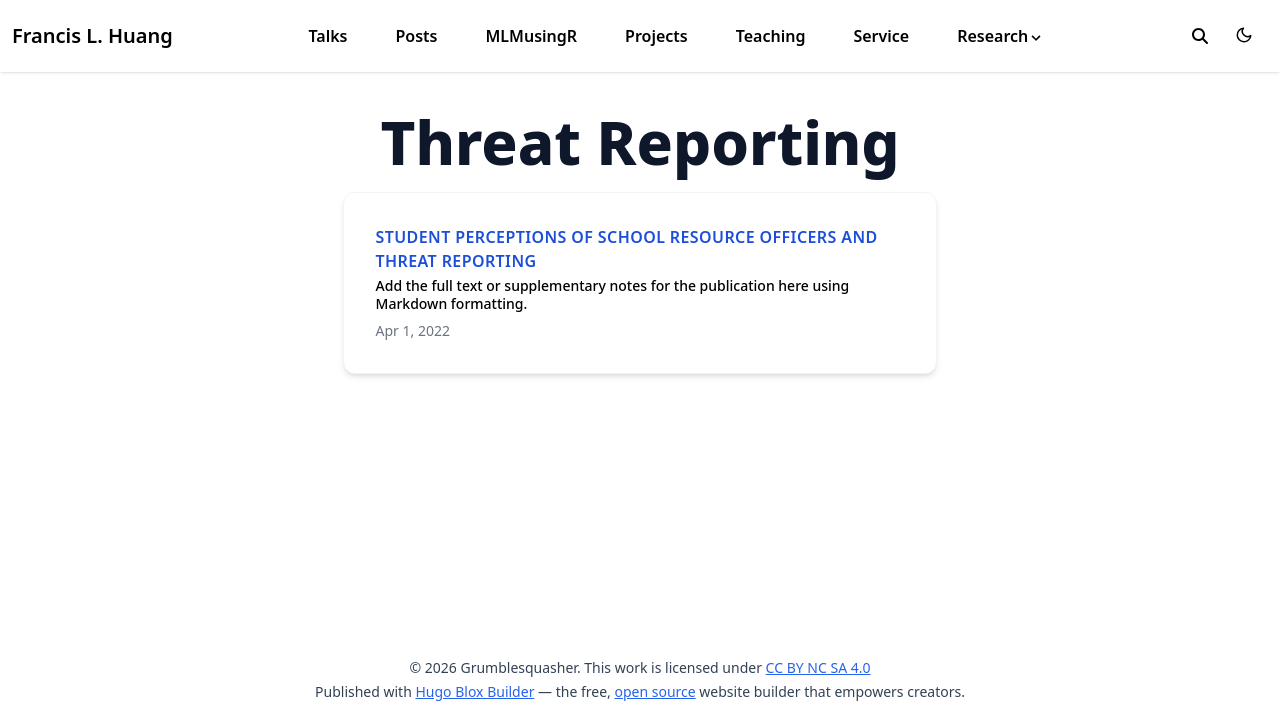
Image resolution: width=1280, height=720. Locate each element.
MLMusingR (531, 36)
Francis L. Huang (92, 35)
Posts (416, 36)
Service (881, 36)
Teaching (771, 36)
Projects (656, 36)
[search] (1200, 36)
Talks (327, 36)
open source (654, 691)
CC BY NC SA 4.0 (818, 667)
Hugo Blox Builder (474, 691)
